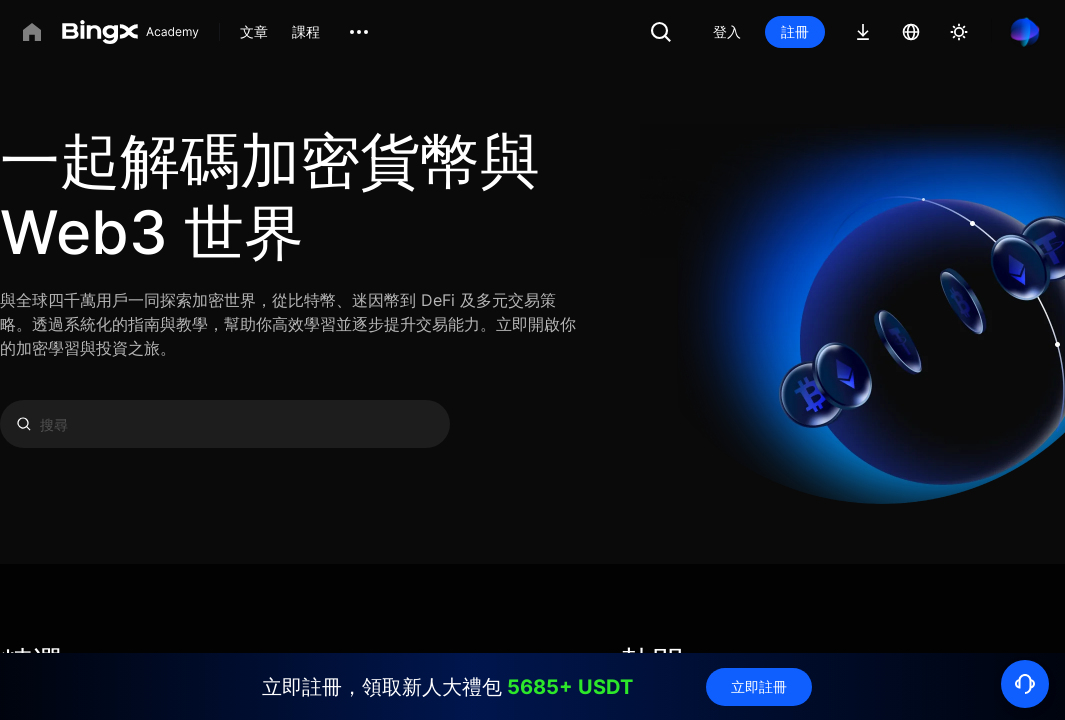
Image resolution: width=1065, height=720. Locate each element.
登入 (727, 31)
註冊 (795, 31)
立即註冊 (759, 686)
